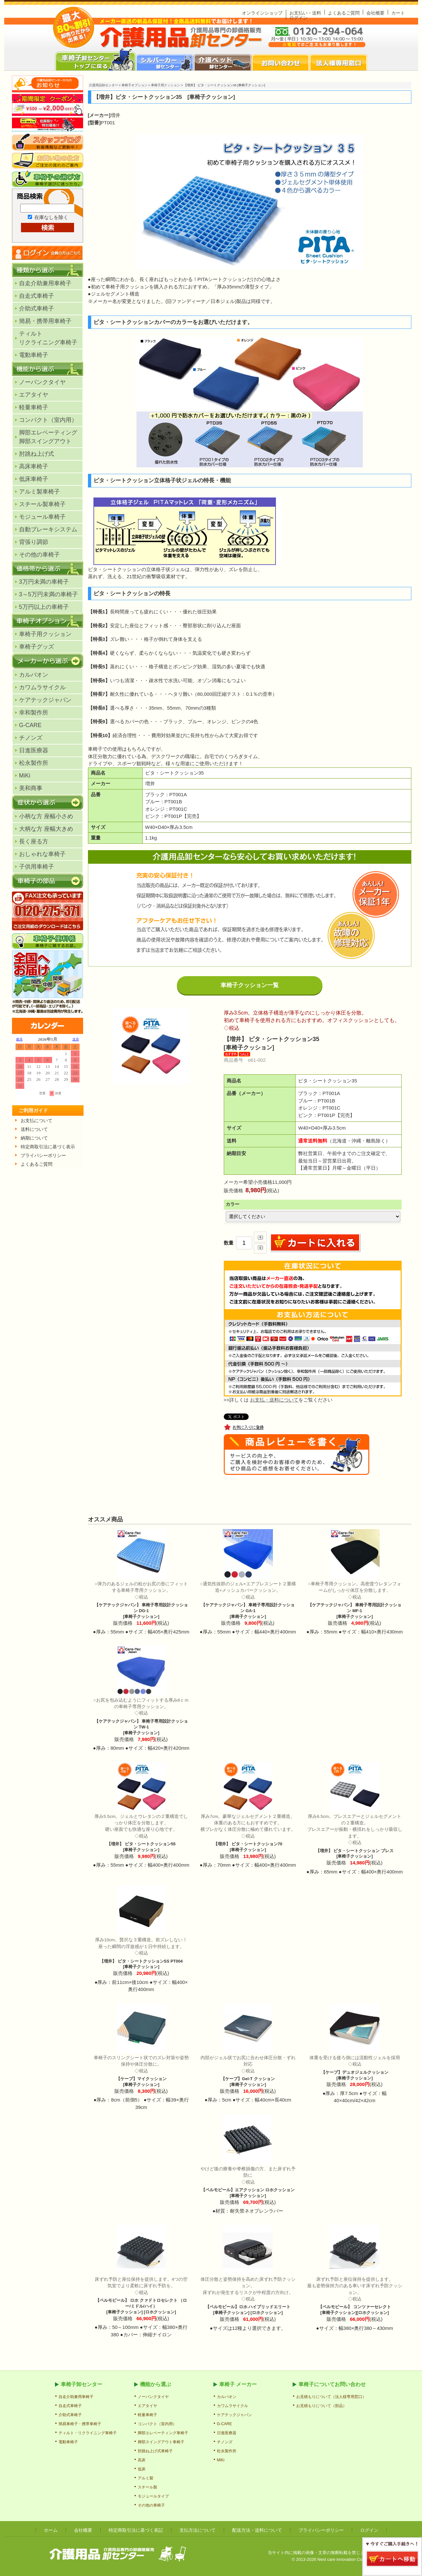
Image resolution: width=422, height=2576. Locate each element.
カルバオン (33, 675)
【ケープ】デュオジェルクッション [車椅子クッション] (354, 2068)
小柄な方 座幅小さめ (46, 816)
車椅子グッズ (36, 646)
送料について (34, 1129)
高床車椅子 (33, 466)
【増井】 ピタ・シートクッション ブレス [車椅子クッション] (354, 1836)
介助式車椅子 (36, 308)
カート (398, 13)
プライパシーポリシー (43, 1155)
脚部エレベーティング (48, 436)
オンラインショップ (262, 13)
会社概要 (375, 13)
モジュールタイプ (153, 2496)
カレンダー (47, 1074)
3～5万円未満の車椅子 (48, 594)
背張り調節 (33, 542)
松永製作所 (33, 763)
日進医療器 (33, 750)
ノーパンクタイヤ (42, 382)
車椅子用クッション (45, 634)
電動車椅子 (33, 355)
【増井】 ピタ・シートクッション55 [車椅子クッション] (141, 1832)
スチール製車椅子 (42, 504)
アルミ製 (145, 2478)
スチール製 (147, 2487)
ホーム (51, 2530)
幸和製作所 (33, 712)
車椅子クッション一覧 (250, 985)
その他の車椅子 (39, 554)
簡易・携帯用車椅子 (45, 321)
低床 (142, 2469)
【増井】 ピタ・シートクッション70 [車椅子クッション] (248, 1832)
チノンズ (30, 738)
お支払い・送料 (305, 13)
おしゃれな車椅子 (42, 854)
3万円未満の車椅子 (44, 582)
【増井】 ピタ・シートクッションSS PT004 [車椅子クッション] (141, 1953)
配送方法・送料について (257, 2530)
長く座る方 (33, 841)
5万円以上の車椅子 (44, 607)
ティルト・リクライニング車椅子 (88, 2433)
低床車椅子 (33, 479)
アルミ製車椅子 (39, 491)
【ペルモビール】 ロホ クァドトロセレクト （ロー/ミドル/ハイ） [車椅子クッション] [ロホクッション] (141, 2295)
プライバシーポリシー (321, 2530)
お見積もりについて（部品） (321, 2406)
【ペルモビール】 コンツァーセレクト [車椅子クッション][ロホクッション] (354, 2295)
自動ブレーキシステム (48, 529)
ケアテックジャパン (45, 700)
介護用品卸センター (103, 85)
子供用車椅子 (36, 866)
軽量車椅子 (33, 407)
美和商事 (30, 788)
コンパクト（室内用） (48, 420)
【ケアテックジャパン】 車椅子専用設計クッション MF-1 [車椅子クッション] (354, 1600)
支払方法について (197, 2530)
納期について (34, 1138)
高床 (142, 2460)
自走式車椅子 (36, 296)
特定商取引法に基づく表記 (136, 2530)
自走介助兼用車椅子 (45, 283)
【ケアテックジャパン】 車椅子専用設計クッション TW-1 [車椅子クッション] (141, 1716)
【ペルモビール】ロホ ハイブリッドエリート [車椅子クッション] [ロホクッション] (248, 2295)
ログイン (298, 17)
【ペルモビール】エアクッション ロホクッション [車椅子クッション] (248, 2182)
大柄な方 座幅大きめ (46, 829)
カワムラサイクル (42, 687)
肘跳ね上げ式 (36, 454)
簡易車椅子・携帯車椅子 (80, 2424)
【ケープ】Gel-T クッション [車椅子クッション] (248, 2071)
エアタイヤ (33, 394)
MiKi (24, 775)
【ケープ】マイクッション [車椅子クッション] (141, 2071)
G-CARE (30, 725)
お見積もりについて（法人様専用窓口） (331, 2396)
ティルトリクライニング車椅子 (48, 338)
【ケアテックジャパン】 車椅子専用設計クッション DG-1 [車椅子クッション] (141, 1600)
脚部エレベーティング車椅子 (163, 2433)
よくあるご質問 (344, 13)
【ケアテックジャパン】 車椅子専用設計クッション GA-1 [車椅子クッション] (248, 1600)
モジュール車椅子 (42, 517)
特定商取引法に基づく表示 (48, 1146)
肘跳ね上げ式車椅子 (155, 2451)
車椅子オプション (134, 85)
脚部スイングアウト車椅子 (161, 2442)
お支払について (36, 1120)
